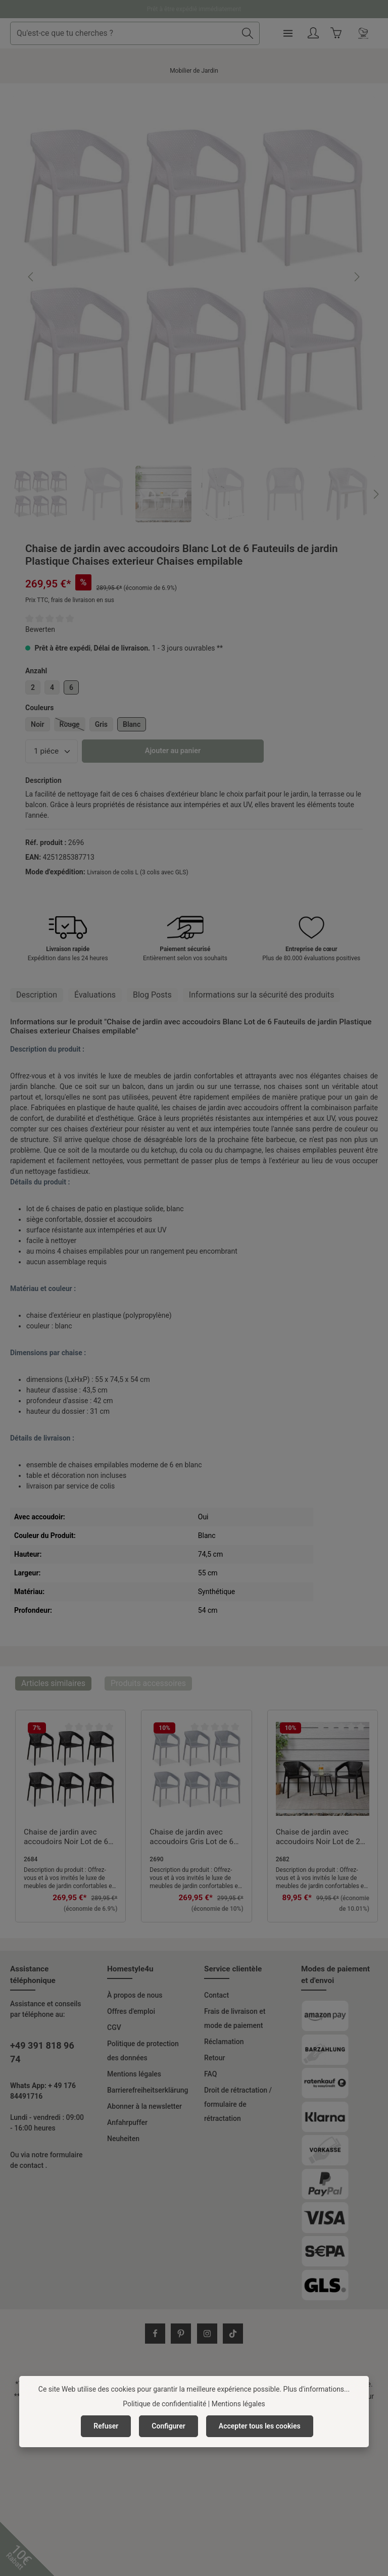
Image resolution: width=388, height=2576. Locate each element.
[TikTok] (233, 2333)
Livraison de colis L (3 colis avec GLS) (137, 872)
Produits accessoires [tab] (148, 1683)
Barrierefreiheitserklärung (147, 2090)
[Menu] (317, 33)
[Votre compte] (343, 33)
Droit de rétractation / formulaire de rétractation (238, 2104)
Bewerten (40, 629)
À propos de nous (134, 1995)
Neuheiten (123, 2139)
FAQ (210, 2074)
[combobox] (154, 33)
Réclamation (224, 2042)
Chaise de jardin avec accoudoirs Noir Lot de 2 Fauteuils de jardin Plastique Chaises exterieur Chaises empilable (318, 1837)
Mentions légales (134, 2074)
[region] (194, 309)
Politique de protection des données (143, 2051)
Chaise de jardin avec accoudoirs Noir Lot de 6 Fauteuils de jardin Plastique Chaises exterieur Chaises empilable (66, 1837)
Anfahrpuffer (127, 2122)
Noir (37, 724)
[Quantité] (51, 751)
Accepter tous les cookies (260, 2426)
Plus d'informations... (316, 2389)
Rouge (72, 725)
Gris (101, 724)
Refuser (105, 2426)
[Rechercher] (277, 33)
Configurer (168, 2426)
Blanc (131, 724)
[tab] (36, 995)
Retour (214, 2058)
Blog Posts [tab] (152, 995)
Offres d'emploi (131, 2011)
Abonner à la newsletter (144, 2106)
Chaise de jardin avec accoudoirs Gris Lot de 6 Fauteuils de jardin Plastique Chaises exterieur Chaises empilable (191, 1837)
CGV (114, 2027)
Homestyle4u (130, 1968)
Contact (216, 1995)
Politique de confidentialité (164, 2404)
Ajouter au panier (173, 751)
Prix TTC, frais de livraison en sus (69, 600)
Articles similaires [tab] (53, 1683)
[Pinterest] (181, 2333)
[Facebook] (155, 2333)
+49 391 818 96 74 (42, 2052)
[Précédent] (31, 276)
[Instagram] (207, 2333)
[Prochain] (356, 276)
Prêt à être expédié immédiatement (194, 9)
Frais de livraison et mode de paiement (234, 2018)
